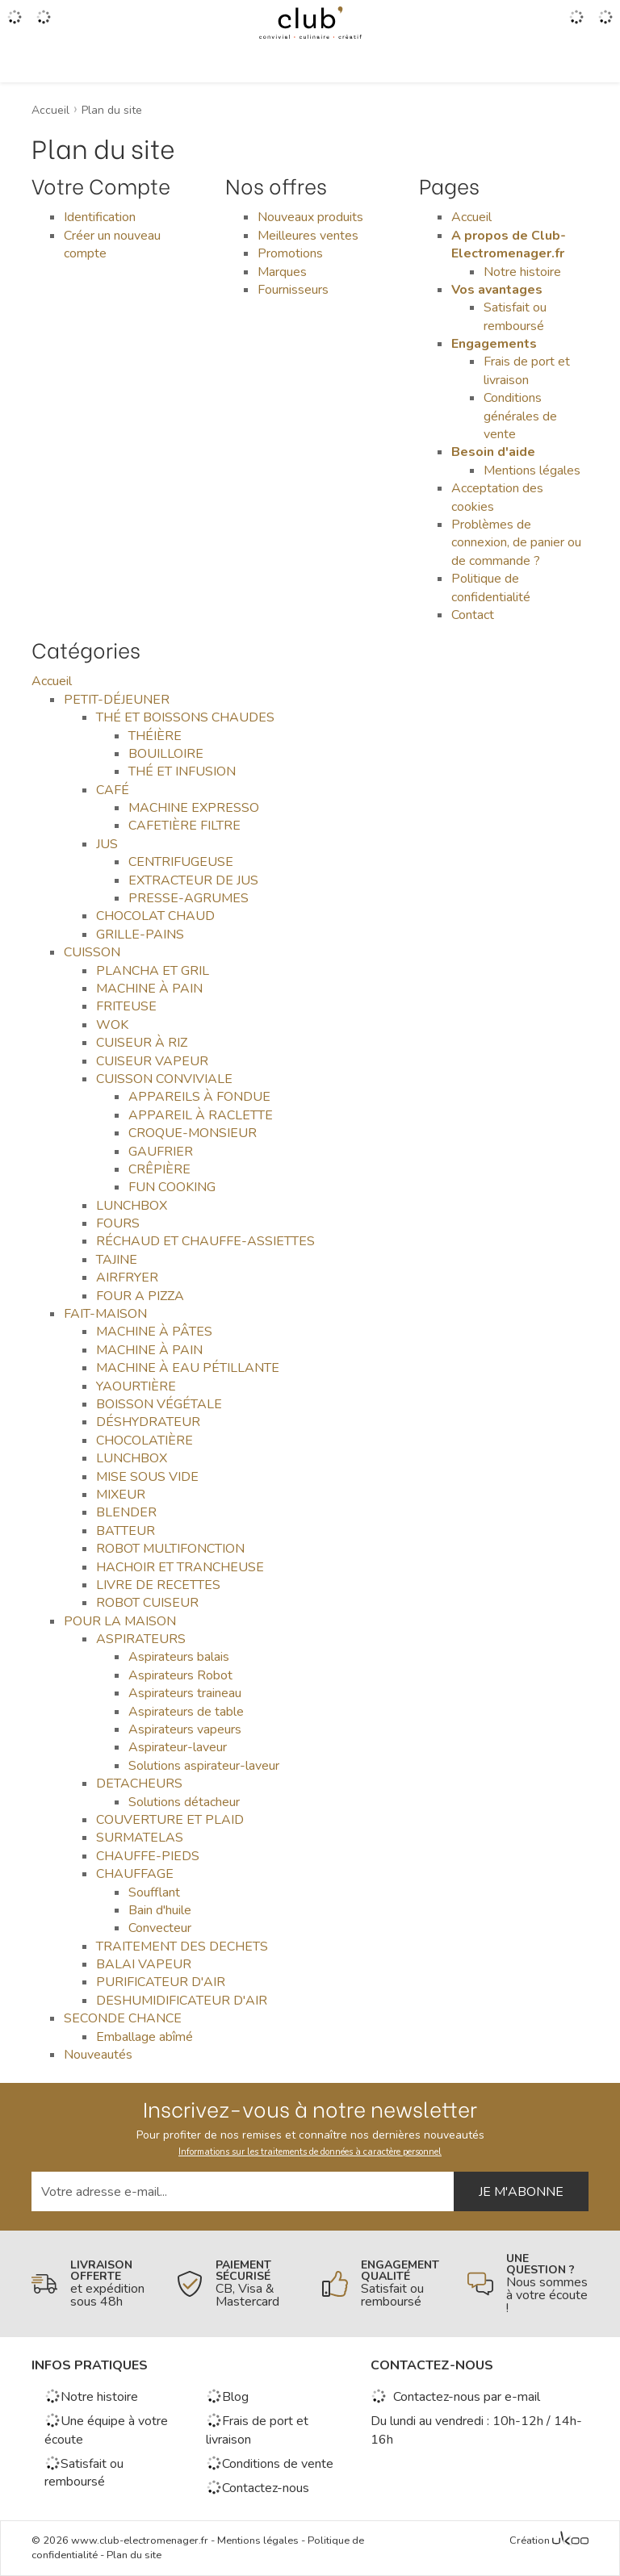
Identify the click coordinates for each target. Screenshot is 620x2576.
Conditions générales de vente (520, 416)
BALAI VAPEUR (143, 1964)
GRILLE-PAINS (140, 934)
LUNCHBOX (131, 1206)
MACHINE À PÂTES (154, 1331)
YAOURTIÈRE (136, 1386)
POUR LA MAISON (120, 1621)
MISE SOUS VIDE (147, 1477)
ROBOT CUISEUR (147, 1603)
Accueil (471, 217)
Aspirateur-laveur (177, 1747)
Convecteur (159, 1928)
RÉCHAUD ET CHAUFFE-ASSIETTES (205, 1241)
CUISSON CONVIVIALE (164, 1079)
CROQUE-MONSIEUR (192, 1133)
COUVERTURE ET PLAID (170, 1820)
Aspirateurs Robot (180, 1675)
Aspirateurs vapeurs (184, 1729)
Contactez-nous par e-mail (455, 2397)
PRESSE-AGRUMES (188, 898)
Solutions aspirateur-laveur (203, 1766)
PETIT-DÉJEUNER (117, 700)
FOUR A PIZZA (140, 1296)
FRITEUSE (126, 1006)
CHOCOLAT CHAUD (155, 916)
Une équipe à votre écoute (106, 2430)
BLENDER (126, 1512)
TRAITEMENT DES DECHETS (182, 1946)
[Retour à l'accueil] (310, 22)
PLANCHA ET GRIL (152, 971)
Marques (282, 272)
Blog (227, 2397)
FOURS (118, 1223)
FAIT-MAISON (105, 1314)
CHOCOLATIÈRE (144, 1440)
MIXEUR (120, 1494)
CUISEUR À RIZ (141, 1043)
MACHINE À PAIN (149, 988)
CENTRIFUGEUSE (180, 862)
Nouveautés (98, 2055)
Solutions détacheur (184, 1802)
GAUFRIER (160, 1151)
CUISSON (92, 952)
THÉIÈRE (155, 736)
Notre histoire (522, 272)
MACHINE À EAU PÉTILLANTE (187, 1368)
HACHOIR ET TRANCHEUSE (180, 1567)
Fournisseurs (293, 290)
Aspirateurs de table (186, 1712)
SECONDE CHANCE (123, 2018)
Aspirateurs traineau (184, 1693)
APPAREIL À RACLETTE (200, 1115)
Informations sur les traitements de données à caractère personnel (310, 2152)
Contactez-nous (257, 2488)
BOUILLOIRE (165, 754)
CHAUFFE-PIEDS (147, 1856)
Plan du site (134, 2555)
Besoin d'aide (493, 452)
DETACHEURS (139, 1783)
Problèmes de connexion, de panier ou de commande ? (516, 543)
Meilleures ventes (308, 236)
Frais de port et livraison (527, 370)
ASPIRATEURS (141, 1639)
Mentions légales (532, 470)
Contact (472, 615)
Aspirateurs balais (178, 1657)
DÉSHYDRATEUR (148, 1422)
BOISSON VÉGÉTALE (159, 1404)
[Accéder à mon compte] (576, 22)
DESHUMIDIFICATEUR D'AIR (181, 2000)
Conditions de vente (269, 2464)
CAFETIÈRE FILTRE (184, 825)
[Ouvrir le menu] (14, 22)
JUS (107, 844)
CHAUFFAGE (135, 1874)
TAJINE (116, 1260)
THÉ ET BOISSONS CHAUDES (185, 717)
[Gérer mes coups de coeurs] (43, 22)
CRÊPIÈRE (159, 1169)
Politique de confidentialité (490, 587)
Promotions (290, 253)
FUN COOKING (172, 1187)
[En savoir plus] (92, 2284)
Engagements (494, 344)
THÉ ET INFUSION (182, 771)
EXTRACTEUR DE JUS (193, 880)
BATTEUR (125, 1531)
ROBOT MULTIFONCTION (170, 1549)
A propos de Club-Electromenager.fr (508, 244)
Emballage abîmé (144, 2037)
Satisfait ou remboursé (515, 316)
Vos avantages (496, 290)
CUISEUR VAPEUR (152, 1061)
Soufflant (154, 1892)
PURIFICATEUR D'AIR (160, 1982)
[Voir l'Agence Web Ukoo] (570, 2541)
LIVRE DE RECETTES (158, 1585)
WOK (112, 1025)
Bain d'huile (159, 1910)
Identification (100, 217)
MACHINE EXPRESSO (193, 808)
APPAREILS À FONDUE (199, 1097)
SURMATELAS (139, 1837)
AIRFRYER (127, 1277)
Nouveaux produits (310, 217)
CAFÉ (112, 790)
